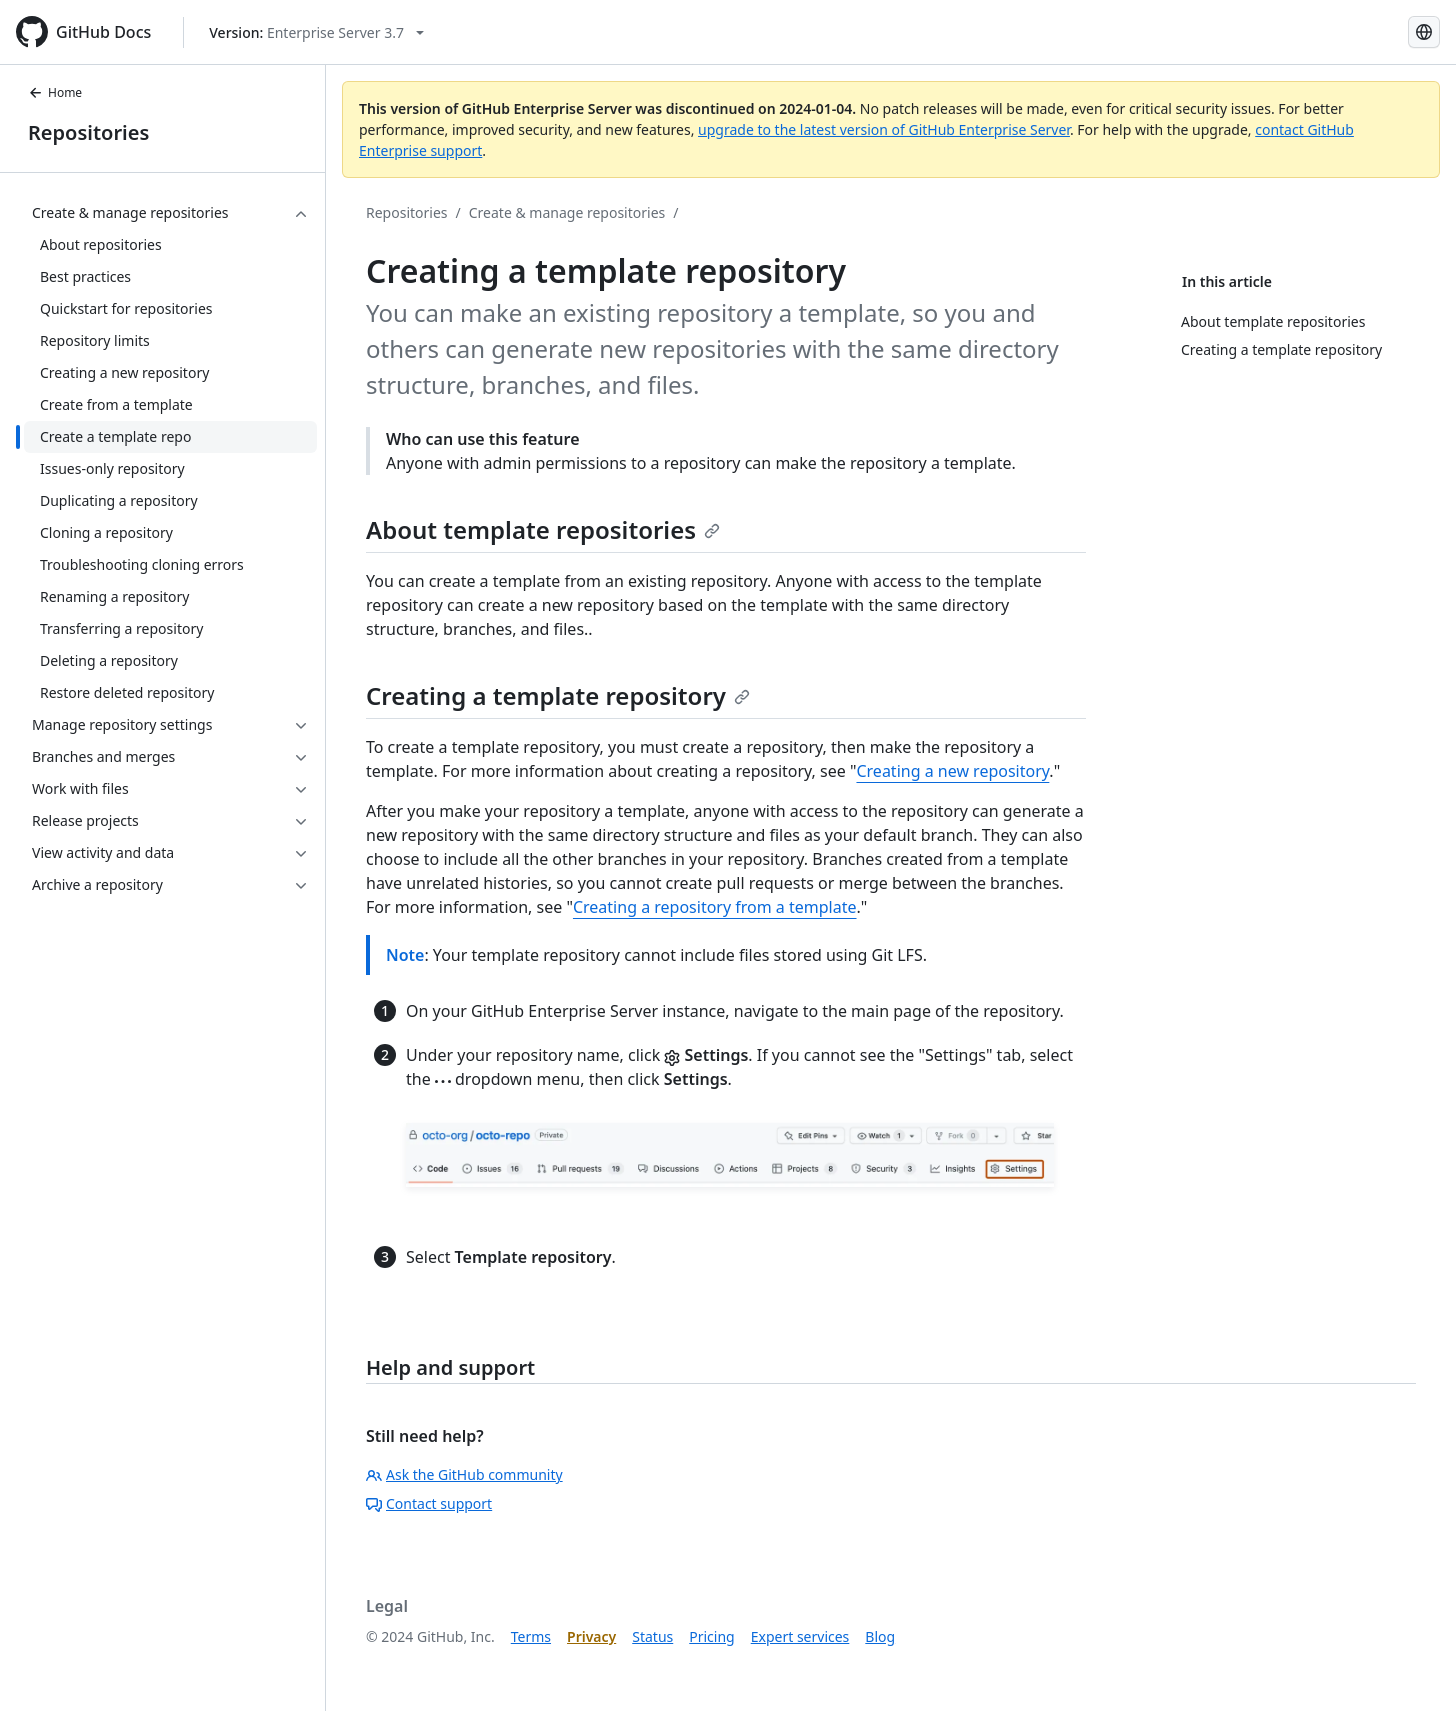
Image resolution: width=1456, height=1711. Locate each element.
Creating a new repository (952, 771)
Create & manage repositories (567, 212)
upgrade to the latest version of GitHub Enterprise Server (884, 129)
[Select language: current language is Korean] (1424, 32)
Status (652, 1636)
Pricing (711, 1636)
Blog (880, 1636)
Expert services (800, 1636)
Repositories (88, 132)
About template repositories (543, 529)
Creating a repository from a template (715, 907)
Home (55, 92)
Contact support (429, 1503)
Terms (531, 1636)
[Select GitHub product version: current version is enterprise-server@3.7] (316, 32)
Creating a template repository (558, 695)
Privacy (591, 1636)
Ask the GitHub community (464, 1474)
